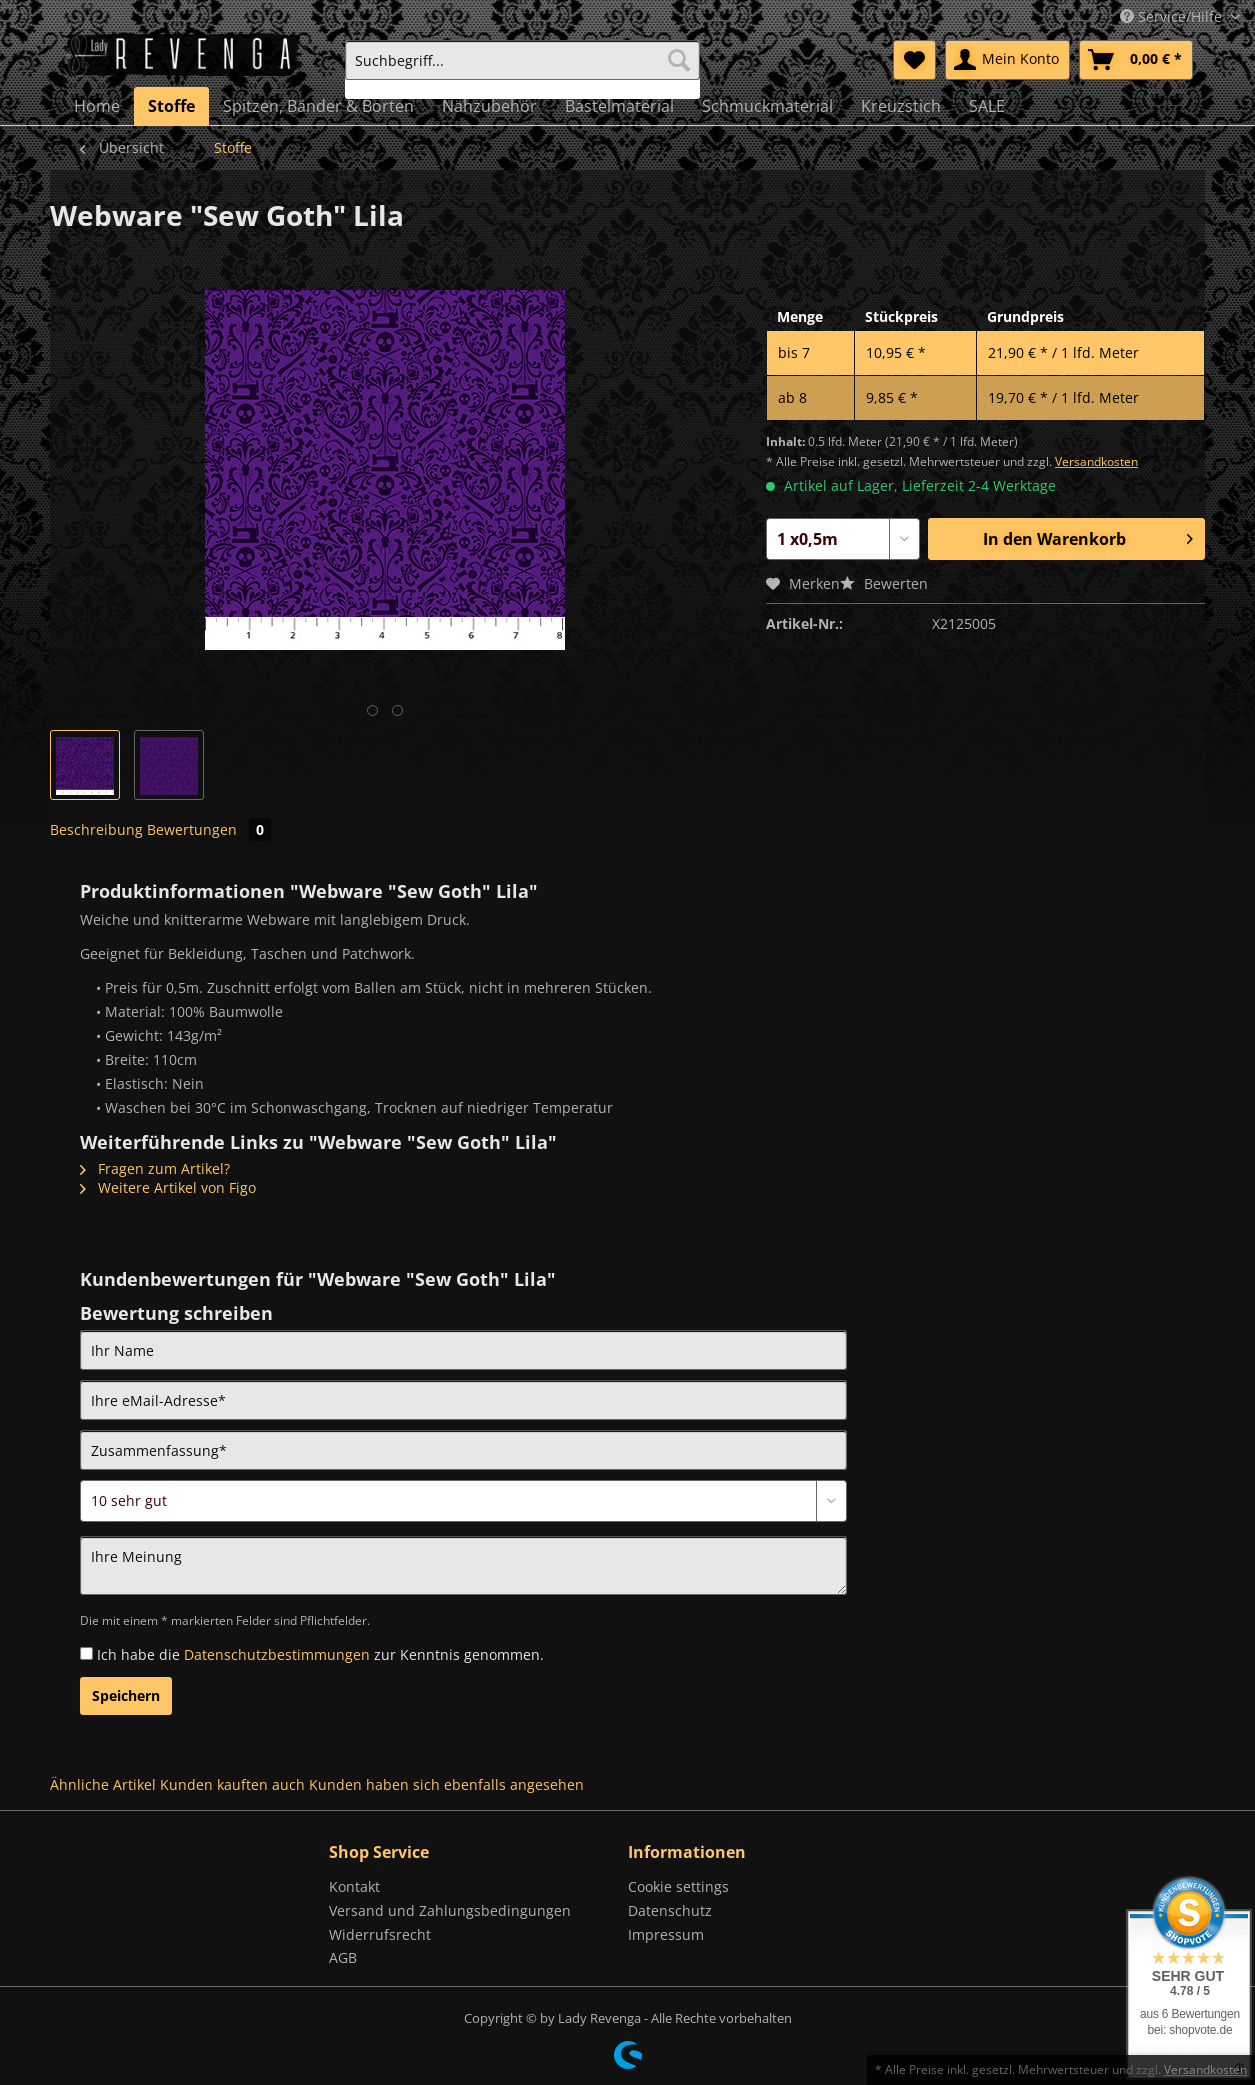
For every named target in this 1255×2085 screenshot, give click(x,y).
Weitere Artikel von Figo (168, 1187)
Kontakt (354, 1886)
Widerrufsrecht (380, 1934)
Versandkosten (1096, 461)
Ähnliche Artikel (103, 1784)
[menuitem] (522, 69)
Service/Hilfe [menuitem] (1173, 16)
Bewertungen (209, 829)
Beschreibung (96, 829)
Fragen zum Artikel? (155, 1168)
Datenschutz (670, 1910)
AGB (343, 1957)
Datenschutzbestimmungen (277, 1654)
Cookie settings (678, 1886)
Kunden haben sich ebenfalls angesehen (446, 1784)
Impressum (666, 1934)
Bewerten (884, 583)
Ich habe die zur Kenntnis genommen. (320, 1654)
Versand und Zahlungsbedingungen (450, 1910)
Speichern (126, 1695)
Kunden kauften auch (232, 1784)
